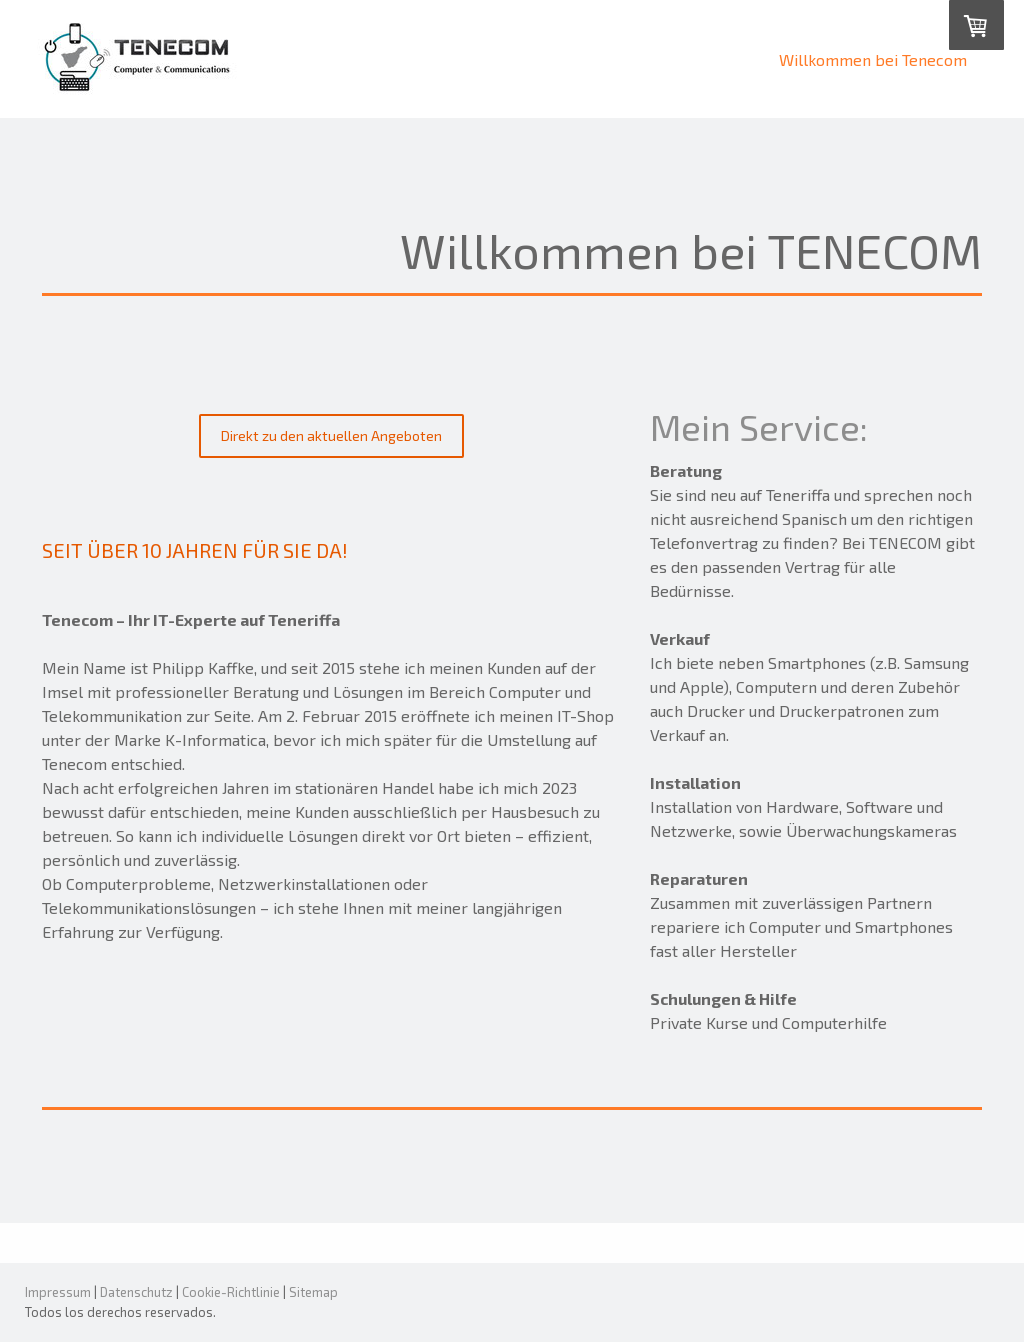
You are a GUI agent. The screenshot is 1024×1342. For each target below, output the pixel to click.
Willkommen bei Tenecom (873, 59)
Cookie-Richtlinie (231, 1292)
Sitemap (313, 1292)
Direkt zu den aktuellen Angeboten (331, 435)
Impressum (58, 1292)
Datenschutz (136, 1292)
